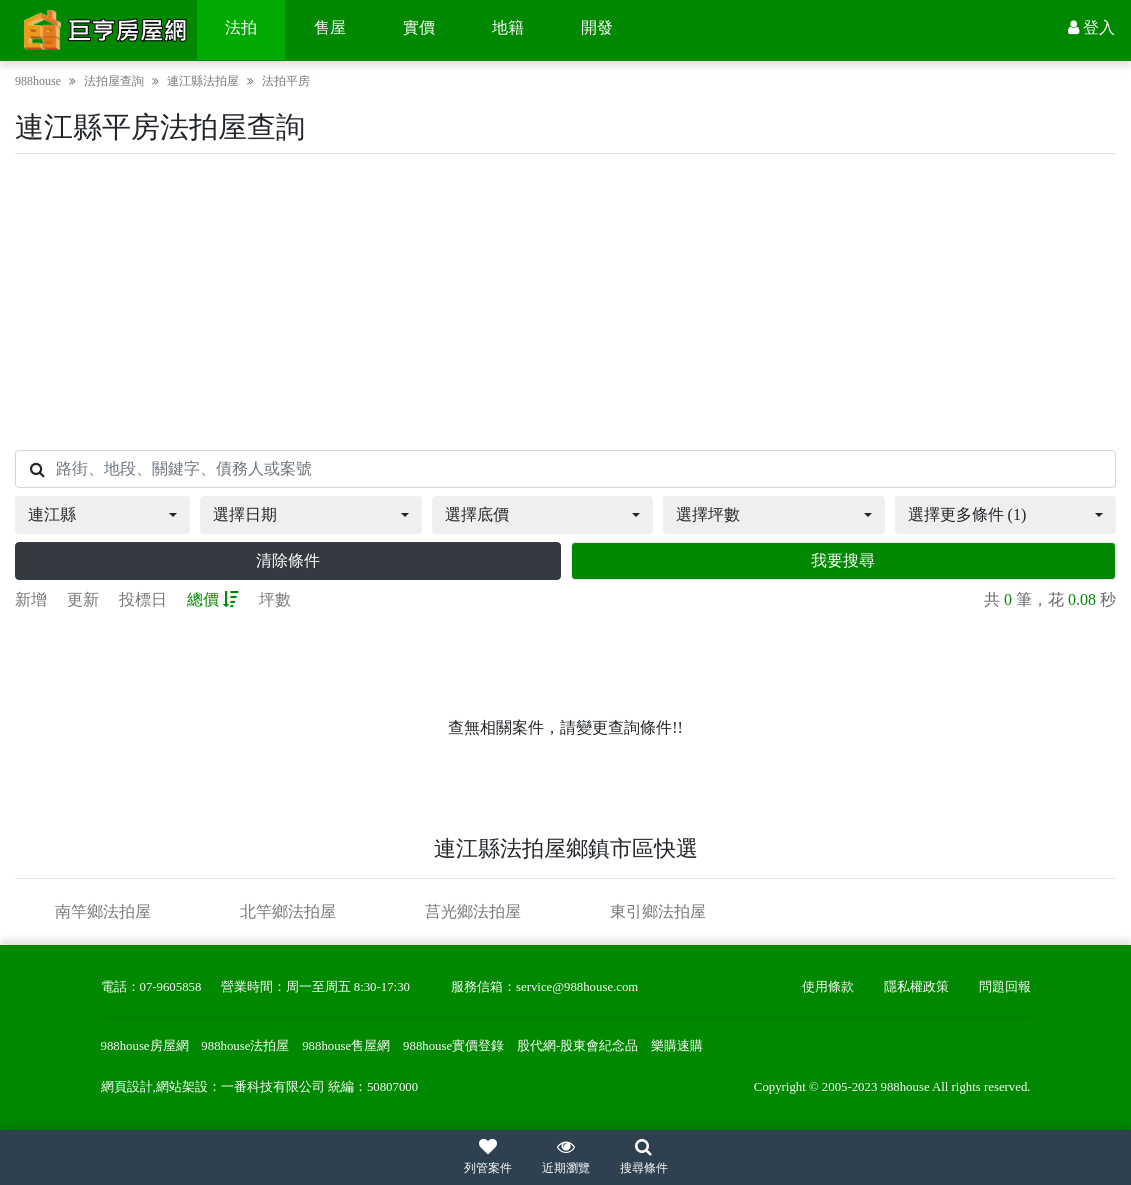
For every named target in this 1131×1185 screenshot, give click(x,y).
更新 (83, 599)
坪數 (275, 599)
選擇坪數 (708, 514)
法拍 (241, 27)
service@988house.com (577, 987)
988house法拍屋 (245, 1046)
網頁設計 (127, 1087)
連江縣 (52, 514)
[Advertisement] (565, 302)
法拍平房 (286, 81)
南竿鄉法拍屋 (103, 911)
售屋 (330, 27)
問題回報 (1005, 987)
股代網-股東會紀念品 (577, 1046)
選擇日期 (245, 514)
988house (38, 81)
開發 (597, 27)
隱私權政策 (916, 987)
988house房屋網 (145, 1046)
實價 (419, 27)
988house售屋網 (346, 1046)
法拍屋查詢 (114, 81)
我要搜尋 (843, 560)
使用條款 (828, 987)
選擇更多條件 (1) (967, 514)
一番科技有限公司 (273, 1087)
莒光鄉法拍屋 (473, 911)
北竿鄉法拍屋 (288, 911)
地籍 (508, 27)
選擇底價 (477, 514)
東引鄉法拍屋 (658, 911)
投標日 (143, 599)
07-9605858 (171, 987)
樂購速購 (677, 1046)
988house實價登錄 (453, 1046)
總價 (213, 599)
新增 (31, 599)
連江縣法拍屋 (203, 81)
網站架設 (182, 1087)
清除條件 (288, 560)
